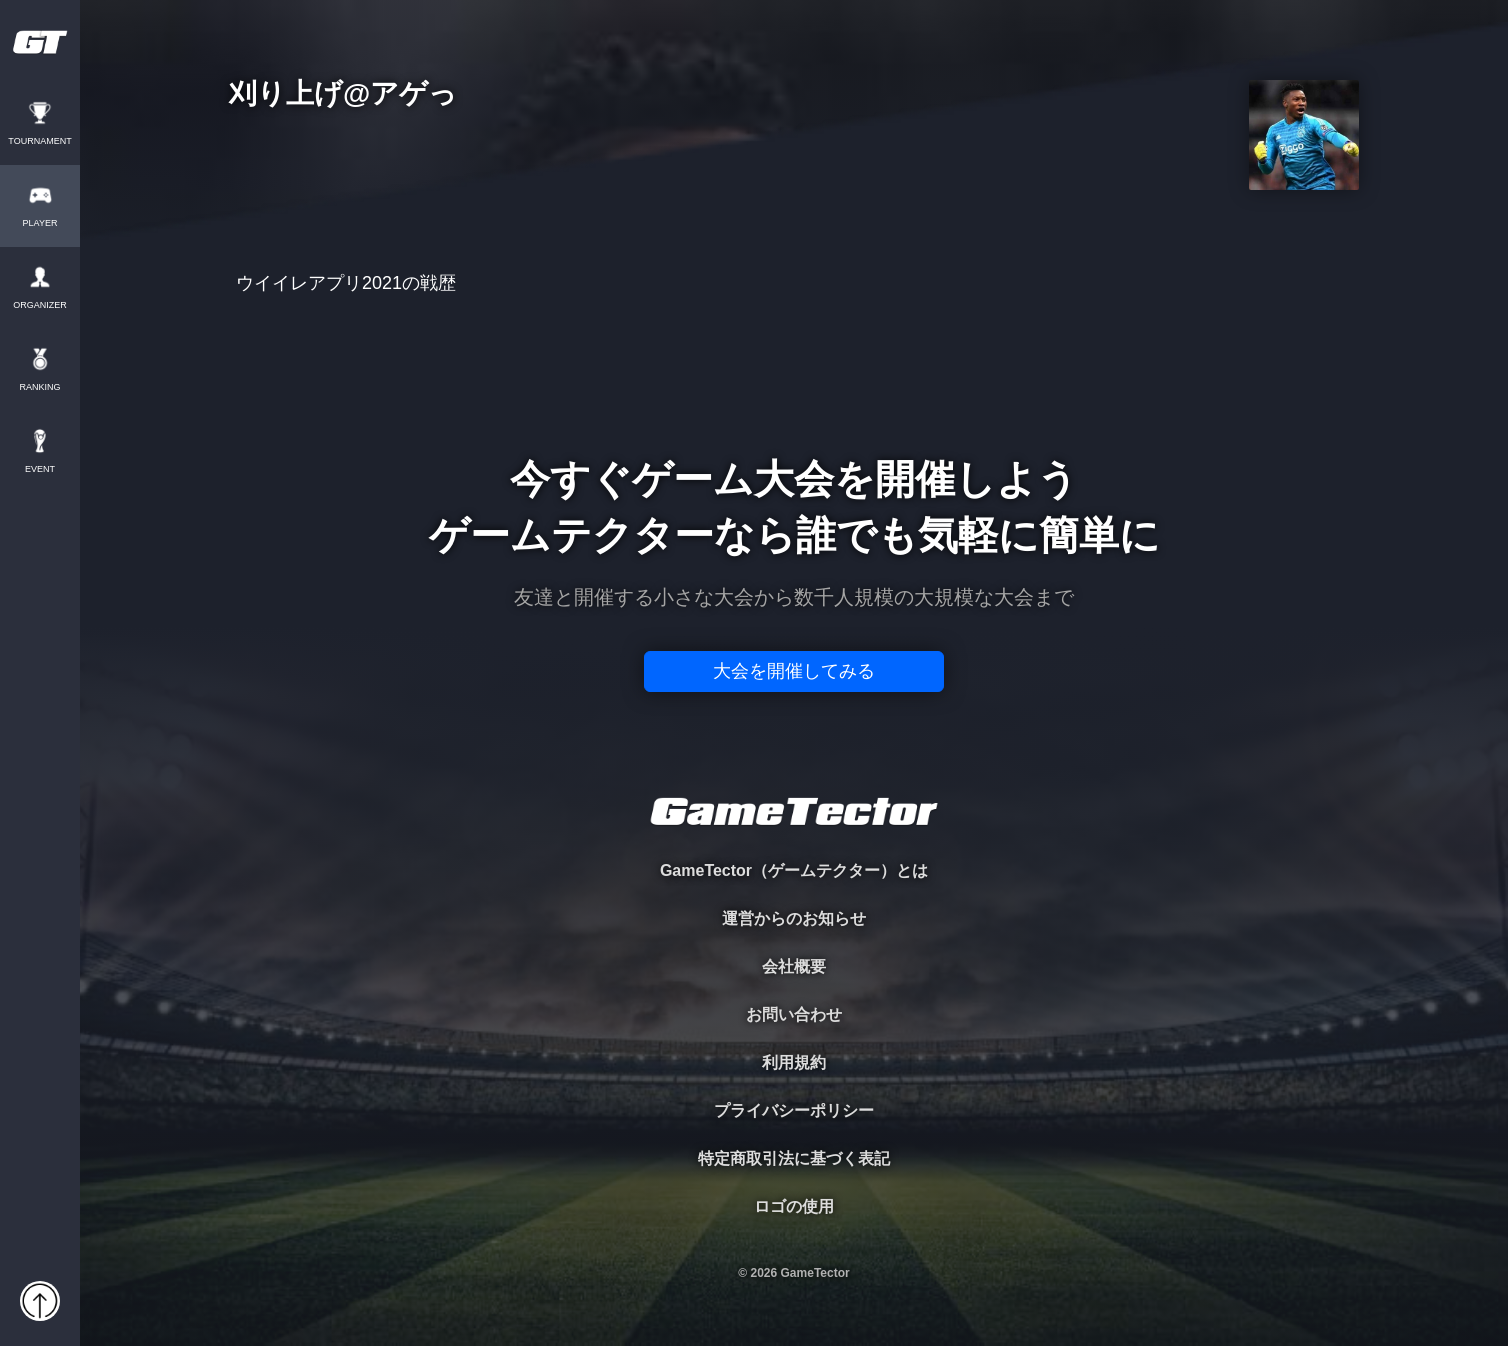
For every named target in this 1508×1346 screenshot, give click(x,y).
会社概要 (794, 966)
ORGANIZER (40, 305)
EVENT (40, 469)
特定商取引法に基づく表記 (794, 1158)
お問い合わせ (794, 1014)
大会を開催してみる (794, 671)
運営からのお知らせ (794, 918)
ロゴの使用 (794, 1206)
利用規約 (794, 1062)
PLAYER (40, 223)
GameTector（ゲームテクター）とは (794, 870)
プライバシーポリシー (794, 1110)
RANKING (39, 387)
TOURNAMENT (39, 141)
